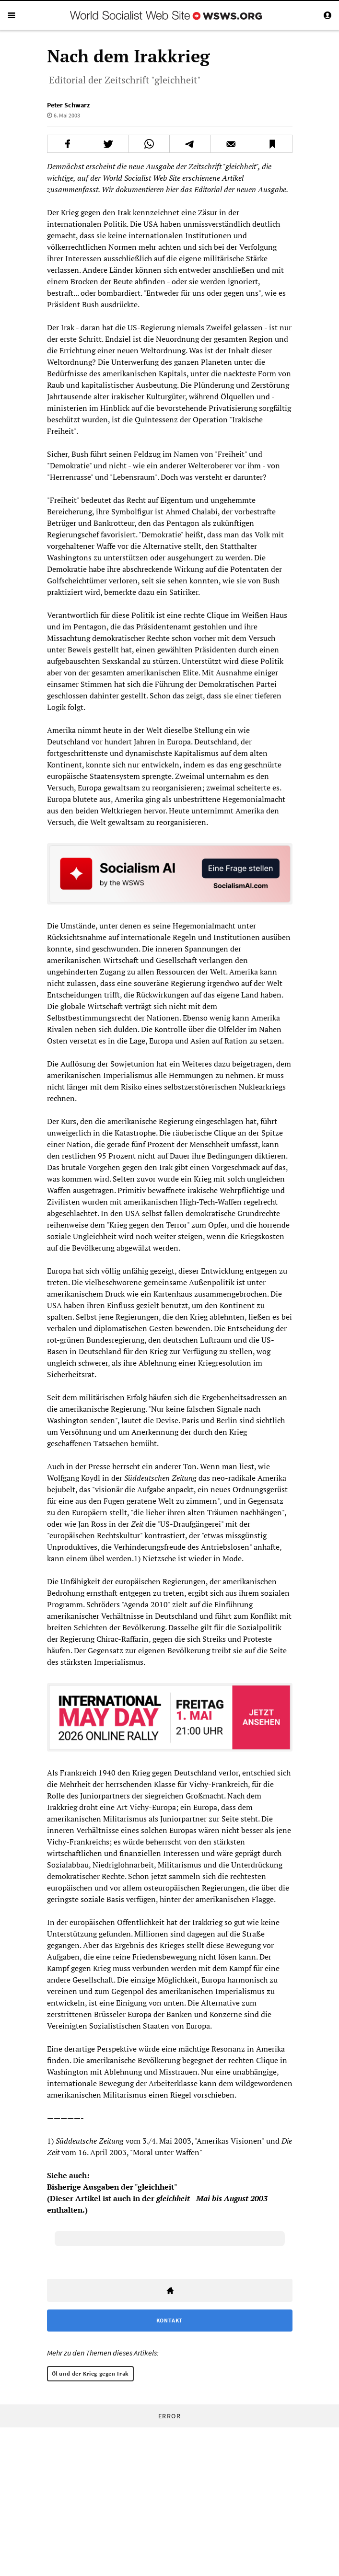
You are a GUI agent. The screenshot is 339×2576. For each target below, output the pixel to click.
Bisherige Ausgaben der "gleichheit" (112, 2186)
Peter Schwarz (68, 105)
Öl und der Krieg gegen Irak (90, 2373)
